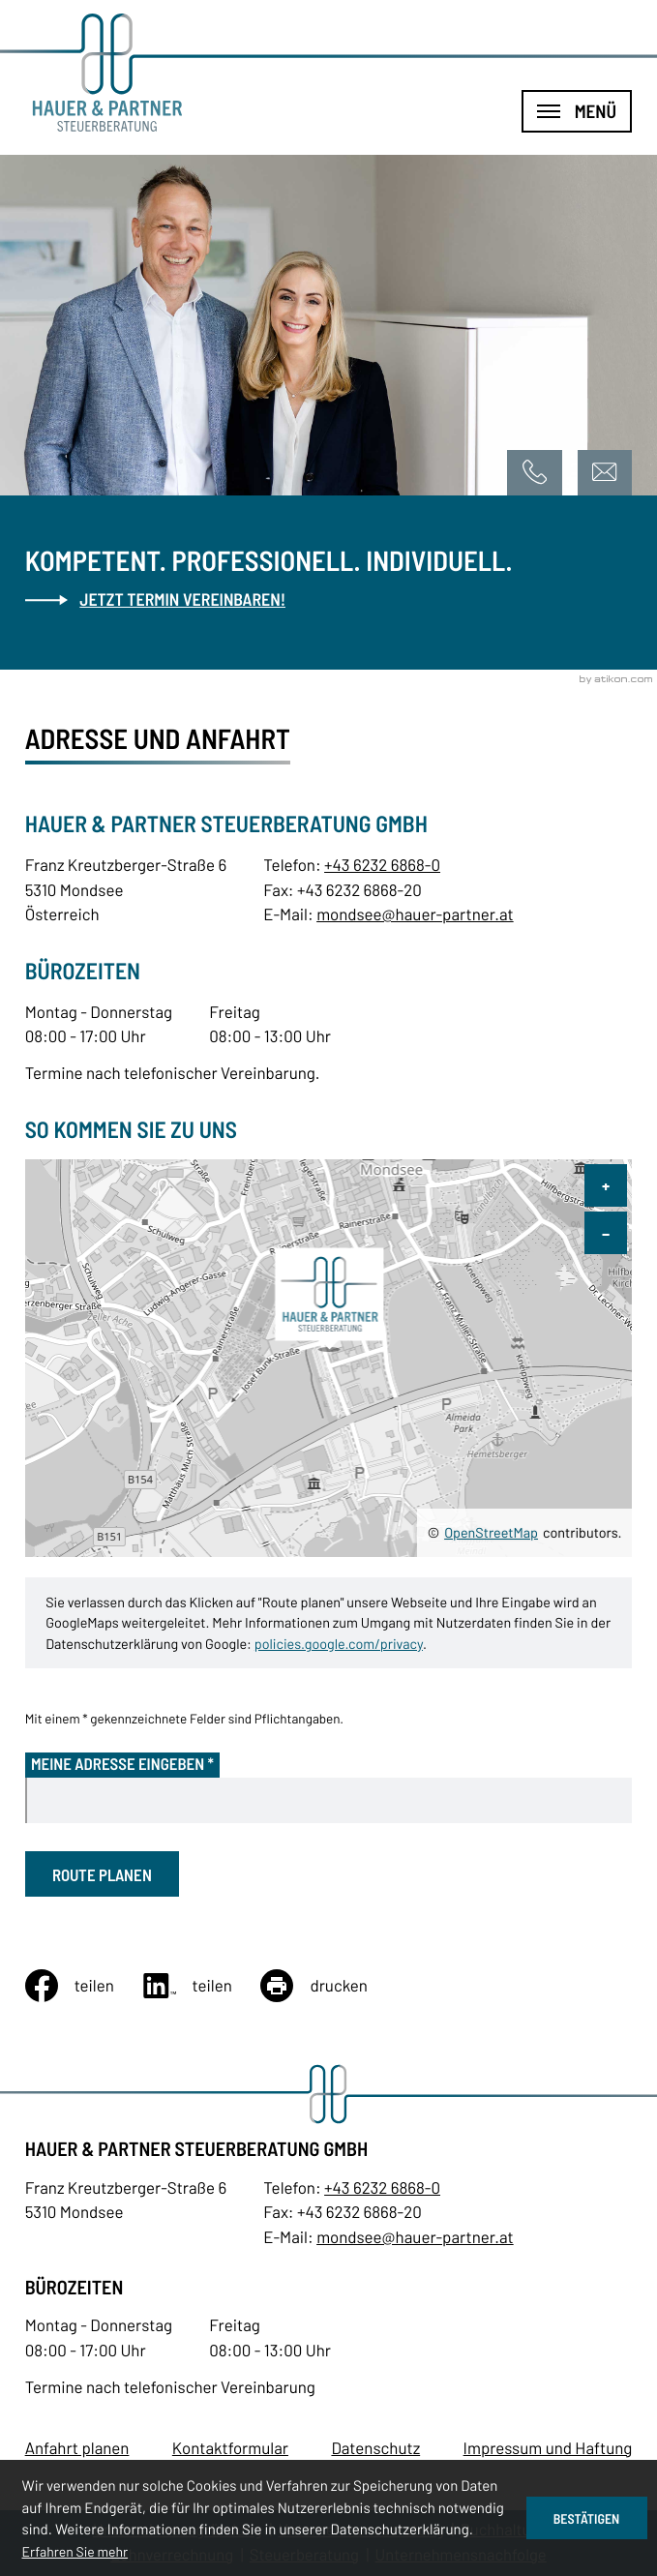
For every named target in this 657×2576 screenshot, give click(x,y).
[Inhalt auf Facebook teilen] (84, 1985)
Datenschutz (375, 2448)
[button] (534, 472)
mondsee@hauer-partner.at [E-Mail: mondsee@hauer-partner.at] (415, 914)
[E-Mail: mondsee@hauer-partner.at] (605, 472)
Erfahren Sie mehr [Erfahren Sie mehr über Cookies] (75, 2551)
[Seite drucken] (328, 1985)
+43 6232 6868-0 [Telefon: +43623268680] (382, 865)
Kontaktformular (230, 2448)
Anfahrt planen (77, 2448)
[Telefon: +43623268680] (382, 2188)
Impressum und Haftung (548, 2448)
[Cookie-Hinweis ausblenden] (586, 2518)
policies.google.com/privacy (338, 1643)
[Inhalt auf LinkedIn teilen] (202, 1985)
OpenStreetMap (491, 1532)
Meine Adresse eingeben (122, 1764)
